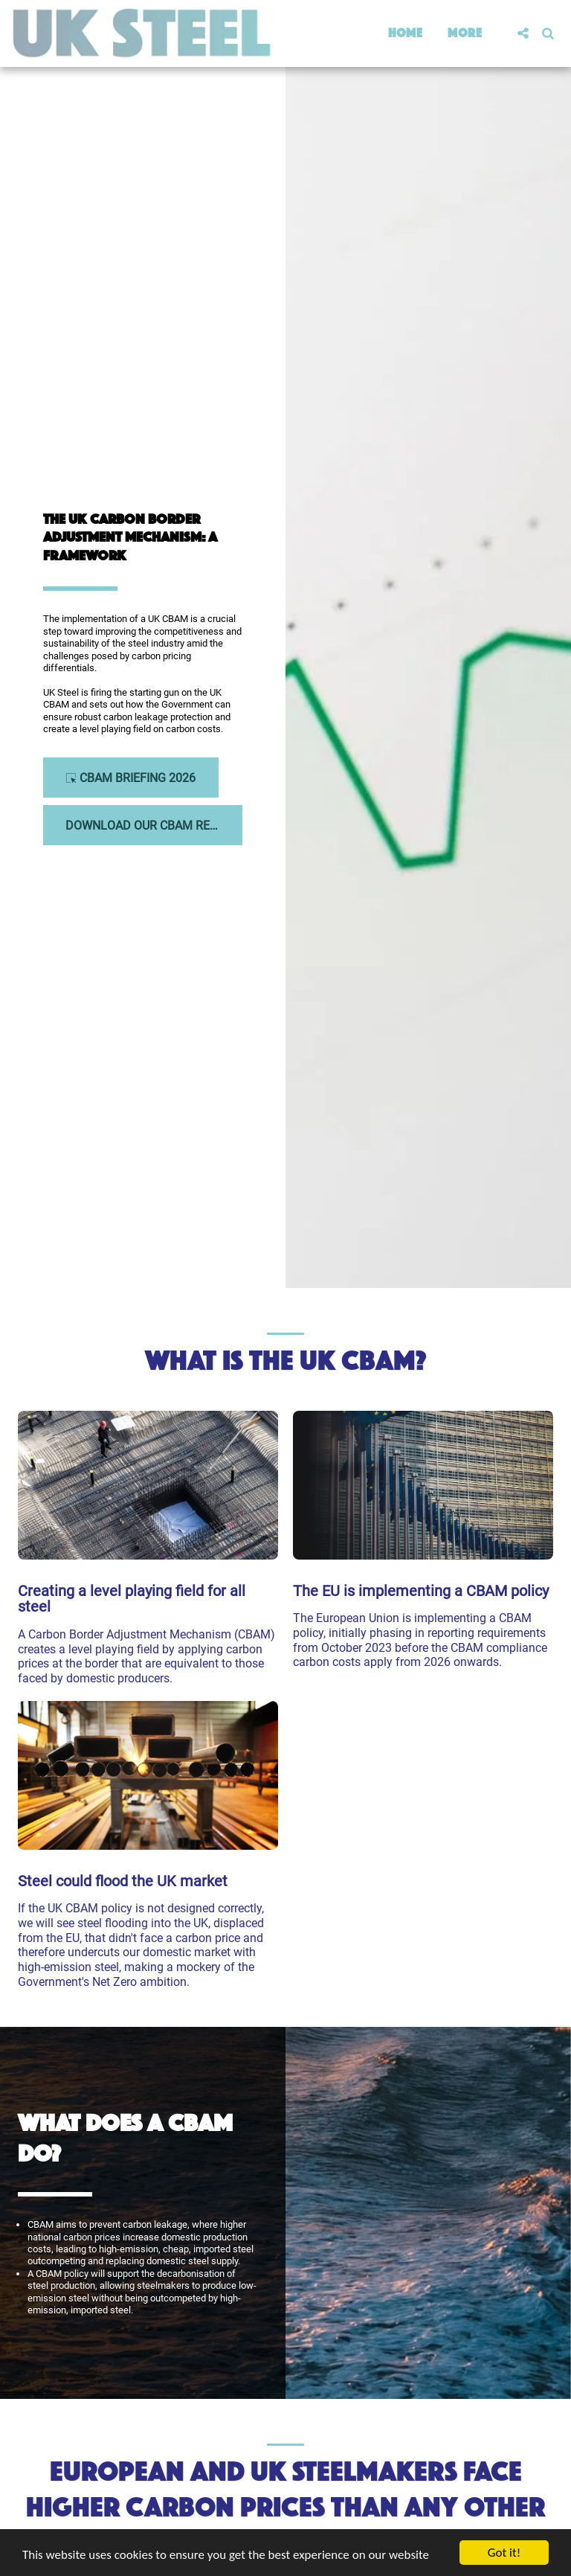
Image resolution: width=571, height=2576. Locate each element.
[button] (523, 33)
